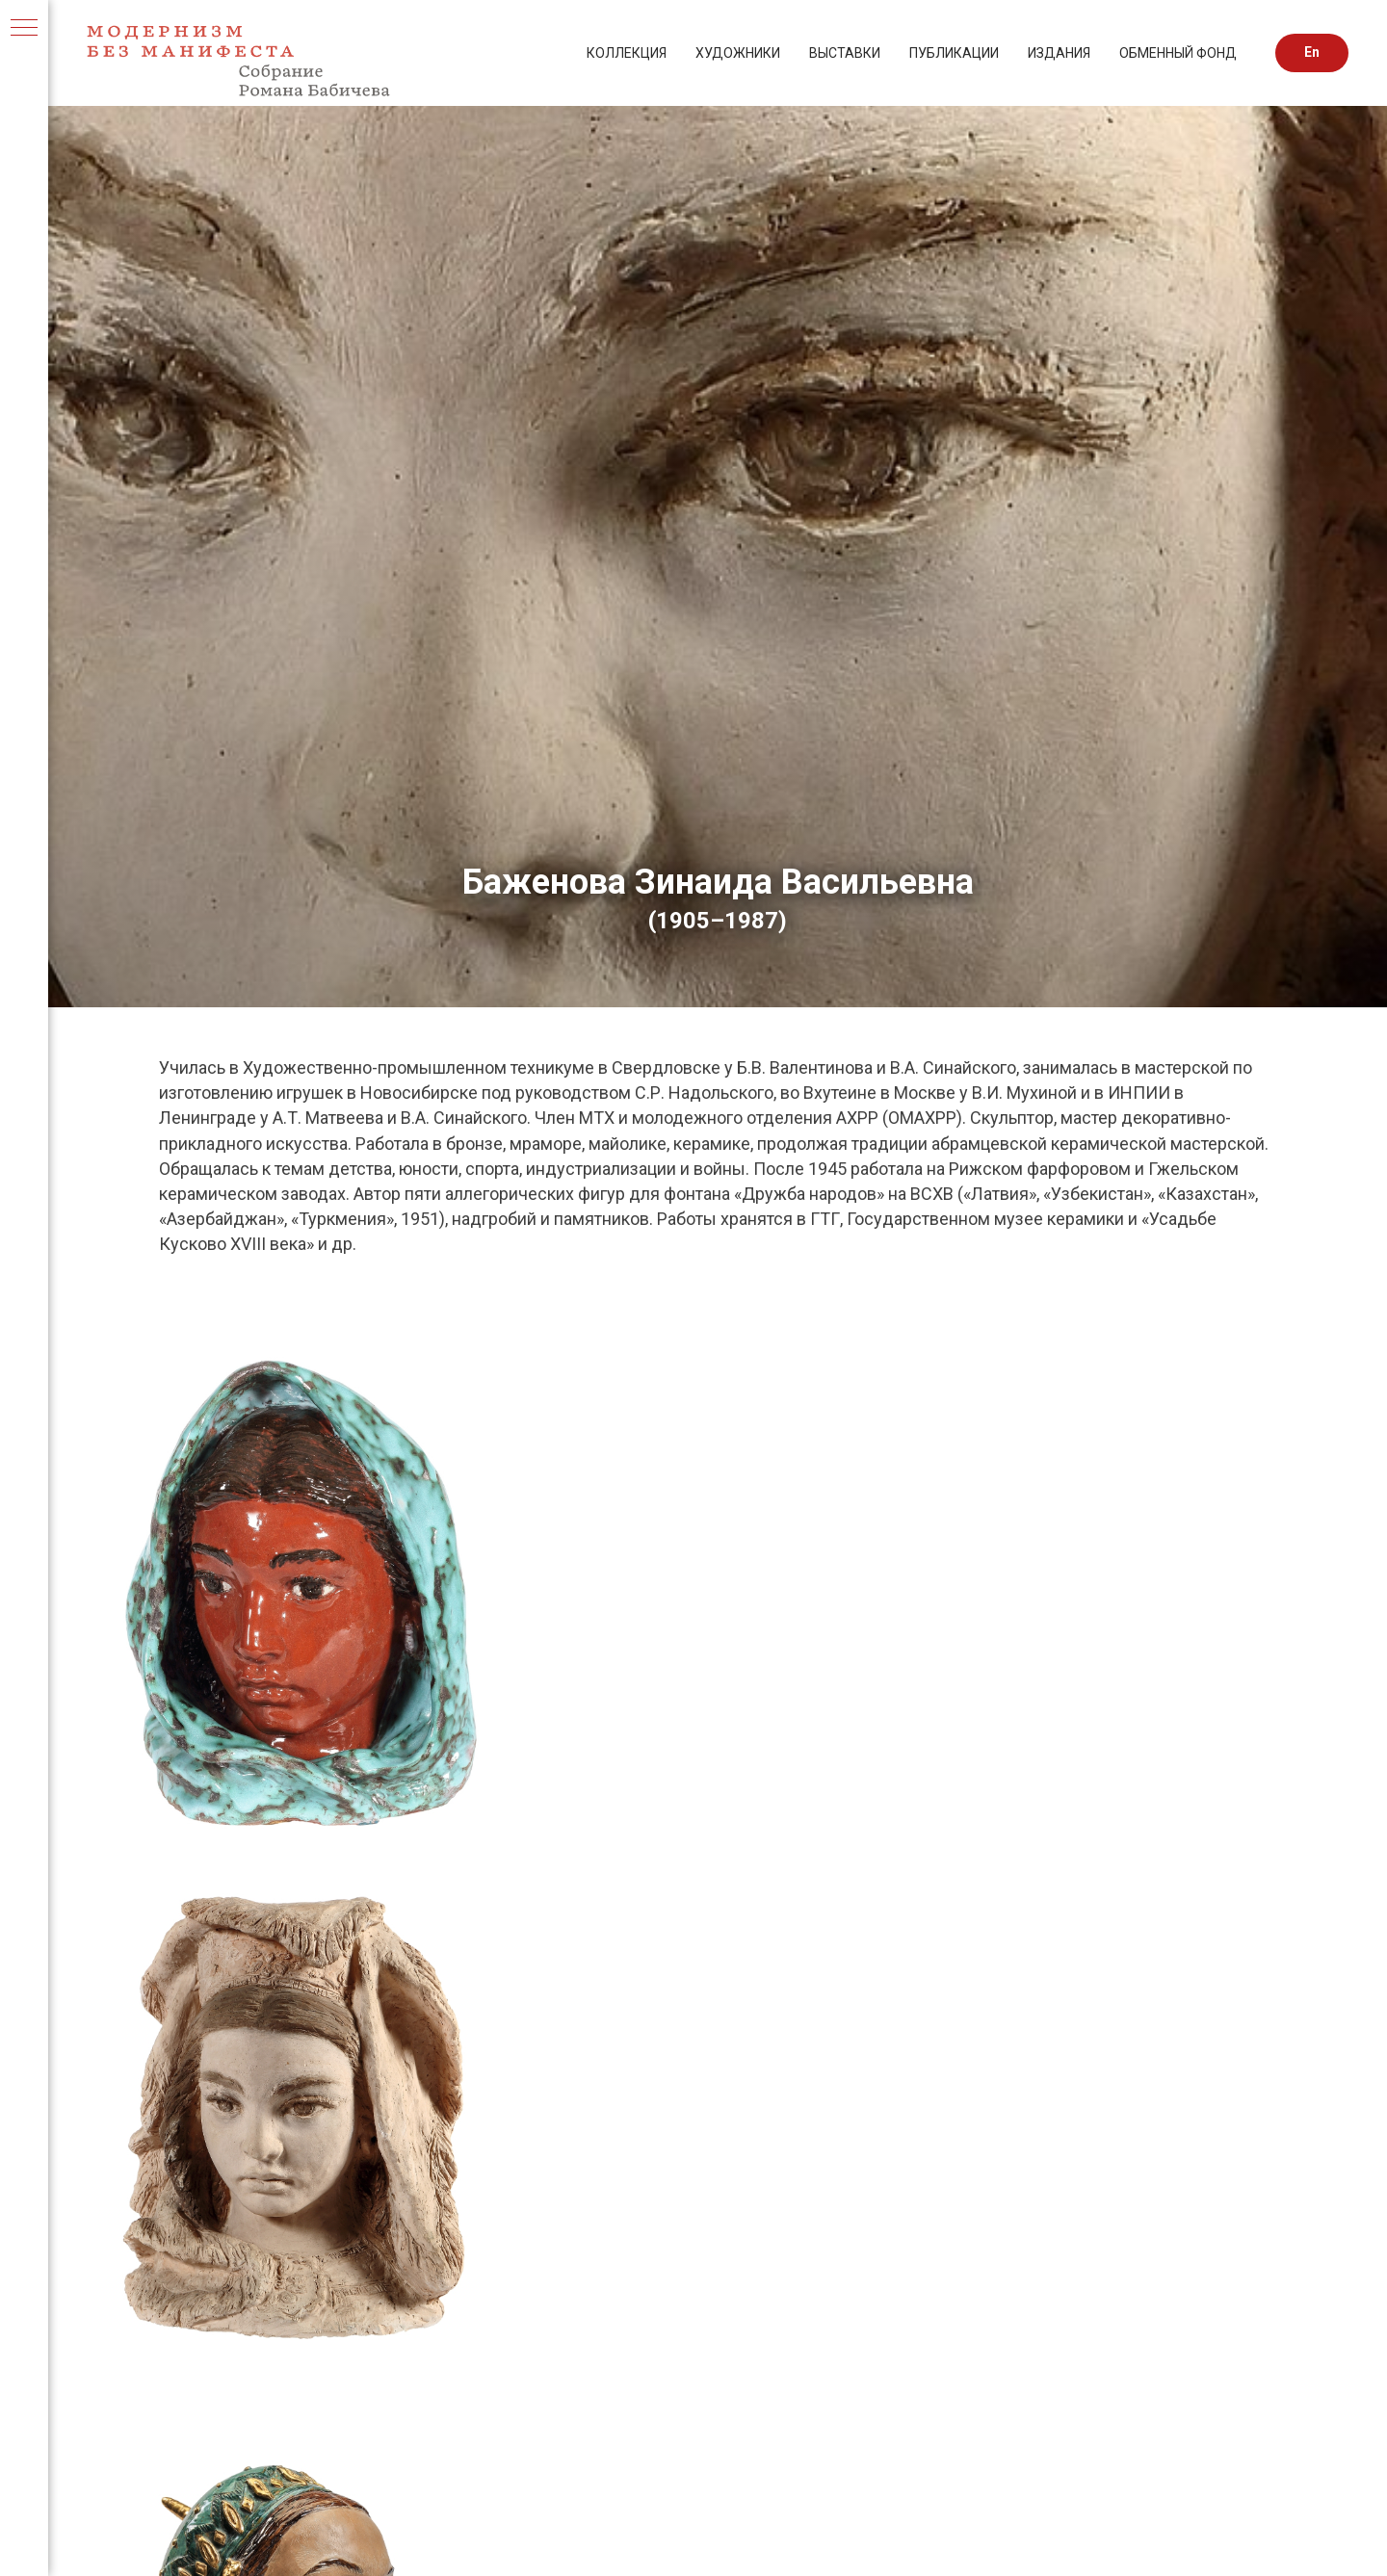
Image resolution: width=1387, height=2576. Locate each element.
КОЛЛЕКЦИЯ (627, 53)
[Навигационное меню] (24, 29)
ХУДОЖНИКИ (737, 53)
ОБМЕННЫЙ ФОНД (1178, 53)
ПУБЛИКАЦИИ (954, 53)
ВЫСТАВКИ (844, 53)
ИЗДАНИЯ (1059, 53)
